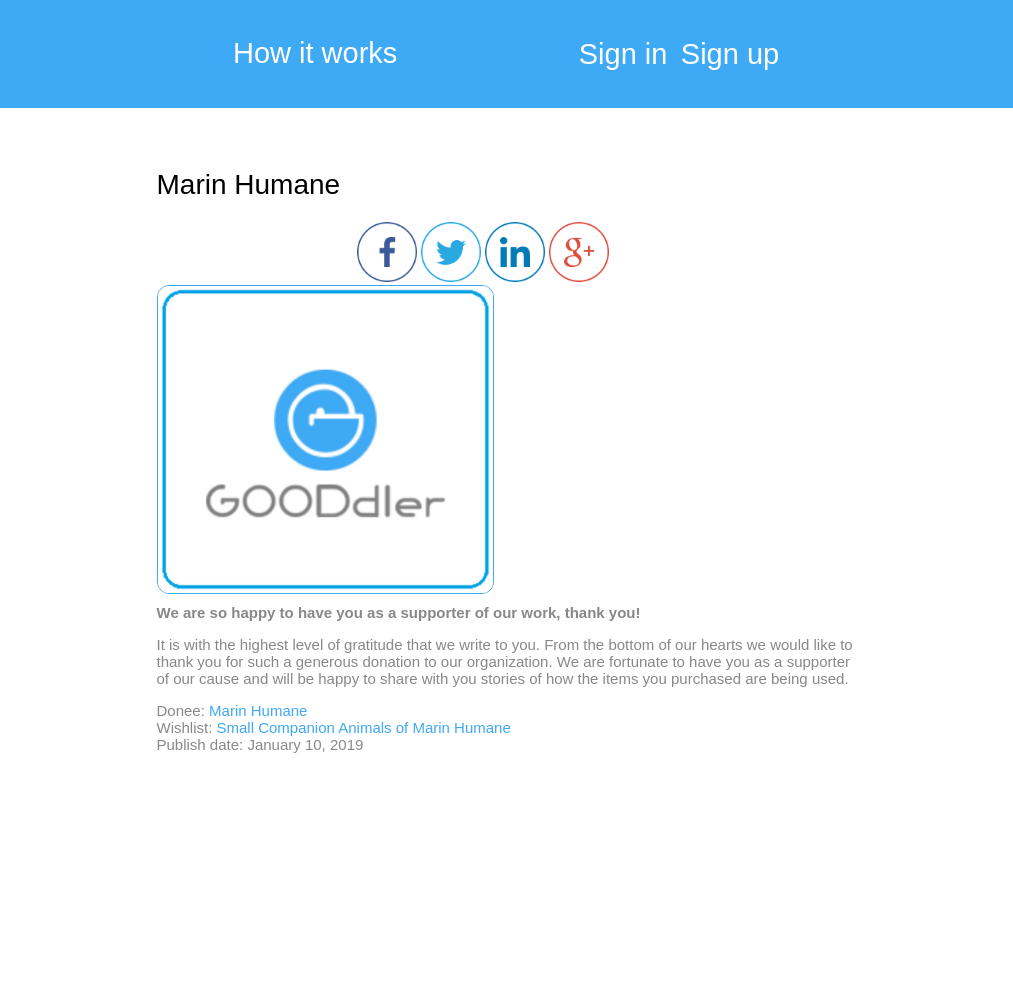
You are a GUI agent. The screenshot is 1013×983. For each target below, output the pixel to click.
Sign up (730, 54)
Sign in (623, 54)
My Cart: (943, 60)
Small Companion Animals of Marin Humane (364, 727)
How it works (315, 53)
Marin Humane (249, 184)
